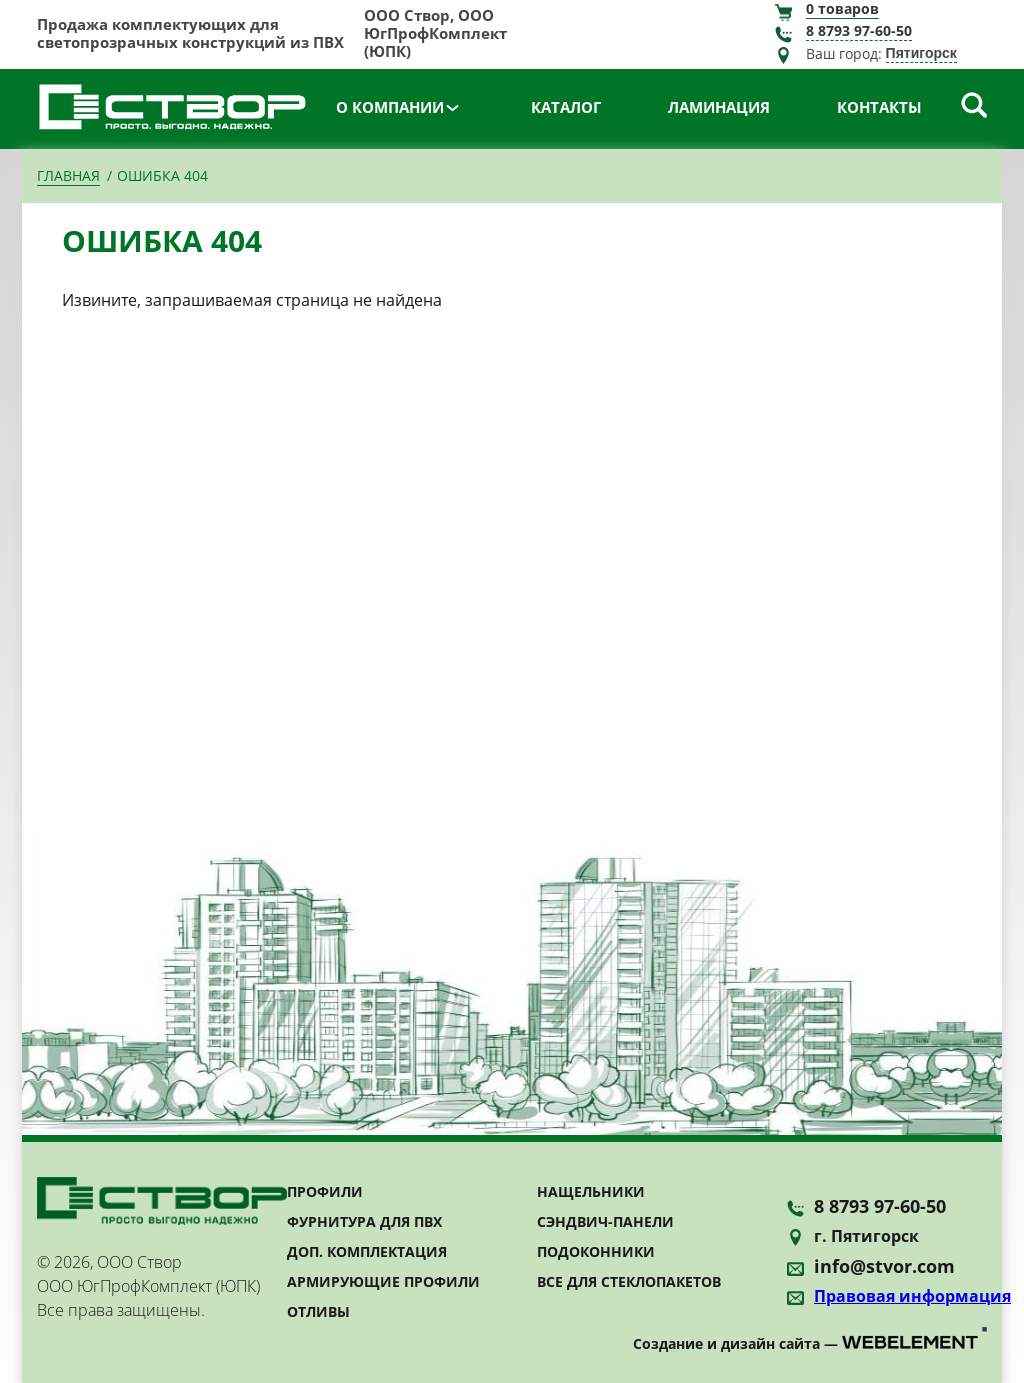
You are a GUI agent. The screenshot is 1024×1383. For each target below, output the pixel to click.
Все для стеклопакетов (629, 1281)
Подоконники (596, 1251)
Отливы (318, 1311)
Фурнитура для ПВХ (364, 1221)
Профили (325, 1191)
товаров (842, 9)
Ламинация (719, 107)
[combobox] (936, 55)
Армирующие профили (383, 1281)
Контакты (879, 107)
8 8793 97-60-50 (859, 31)
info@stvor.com (884, 1266)
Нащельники (591, 1191)
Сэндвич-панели (605, 1221)
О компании (390, 107)
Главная (68, 175)
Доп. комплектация (367, 1251)
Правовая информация (912, 1296)
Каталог (566, 107)
